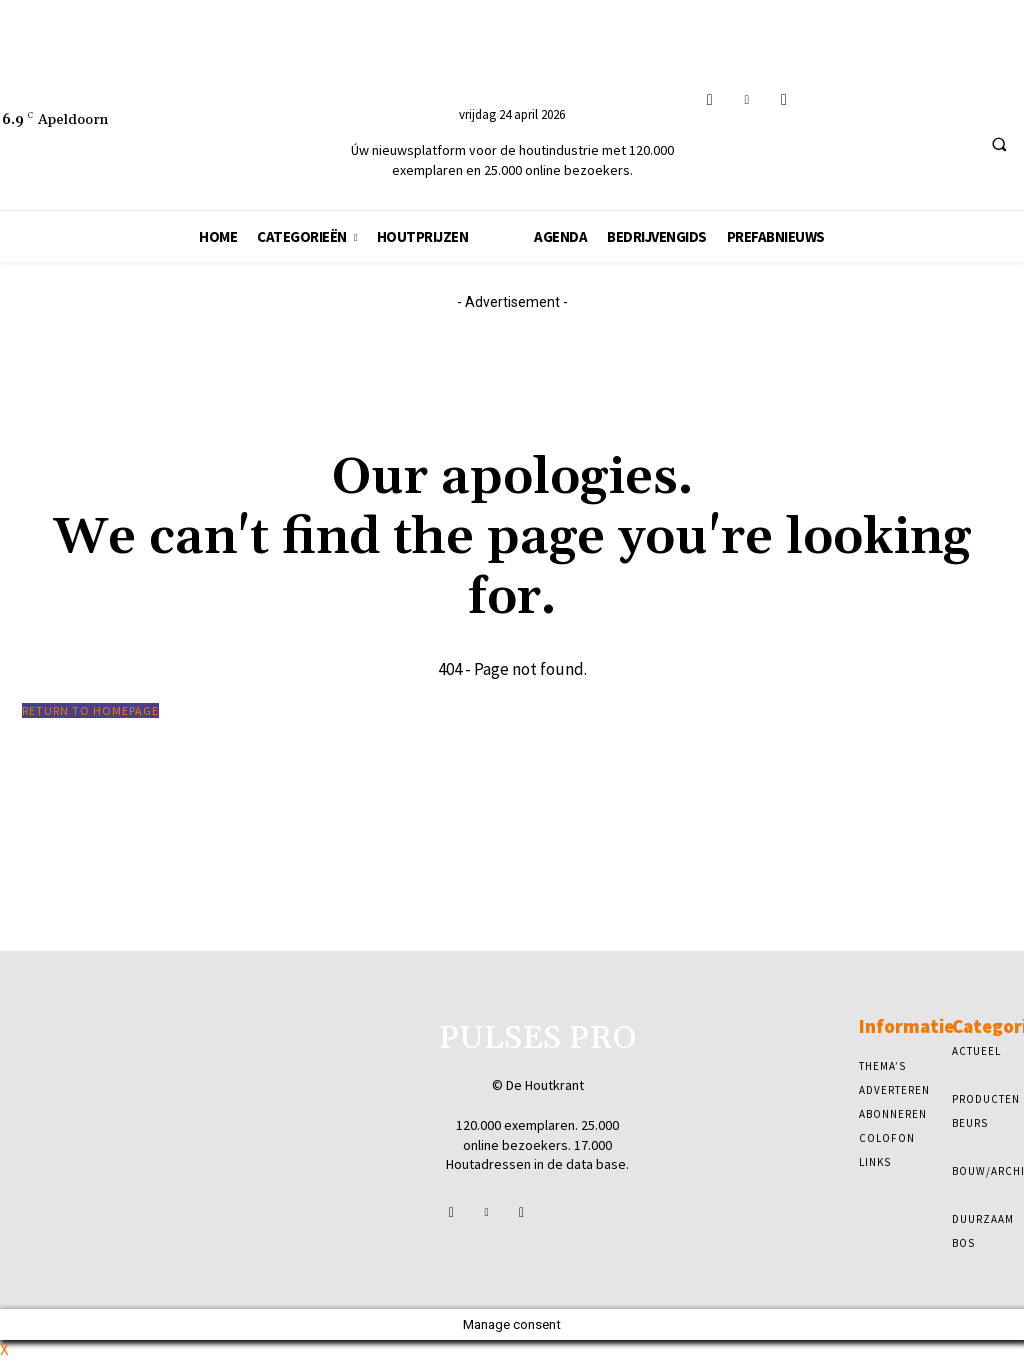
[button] (999, 144)
